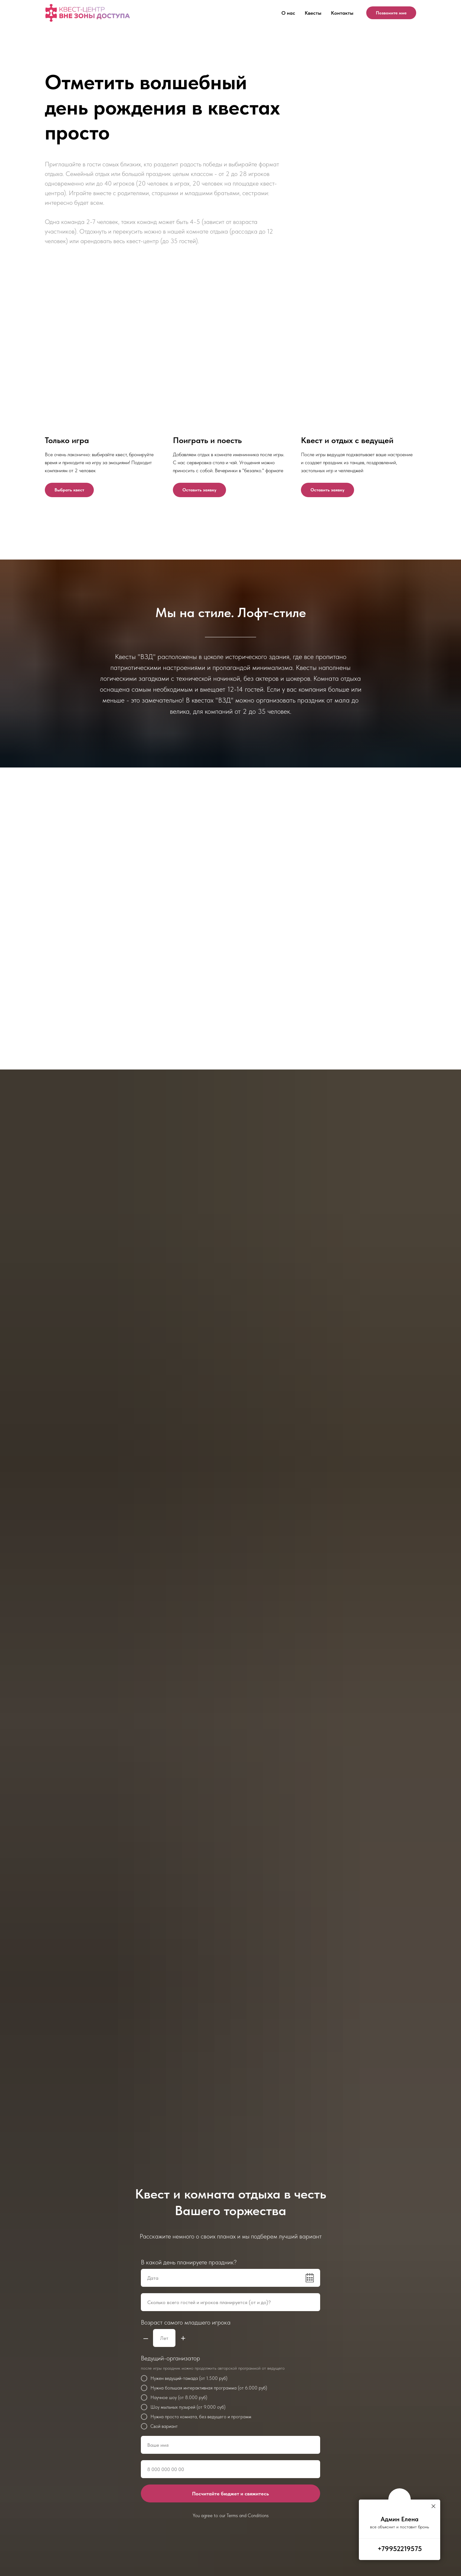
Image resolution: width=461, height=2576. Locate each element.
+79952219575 (399, 2548)
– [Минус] (145, 2338)
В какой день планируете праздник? (189, 2262)
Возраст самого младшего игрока (185, 2322)
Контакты (342, 13)
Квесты (313, 13)
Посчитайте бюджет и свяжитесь (230, 2494)
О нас (288, 13)
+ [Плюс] (183, 2338)
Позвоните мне (391, 12)
